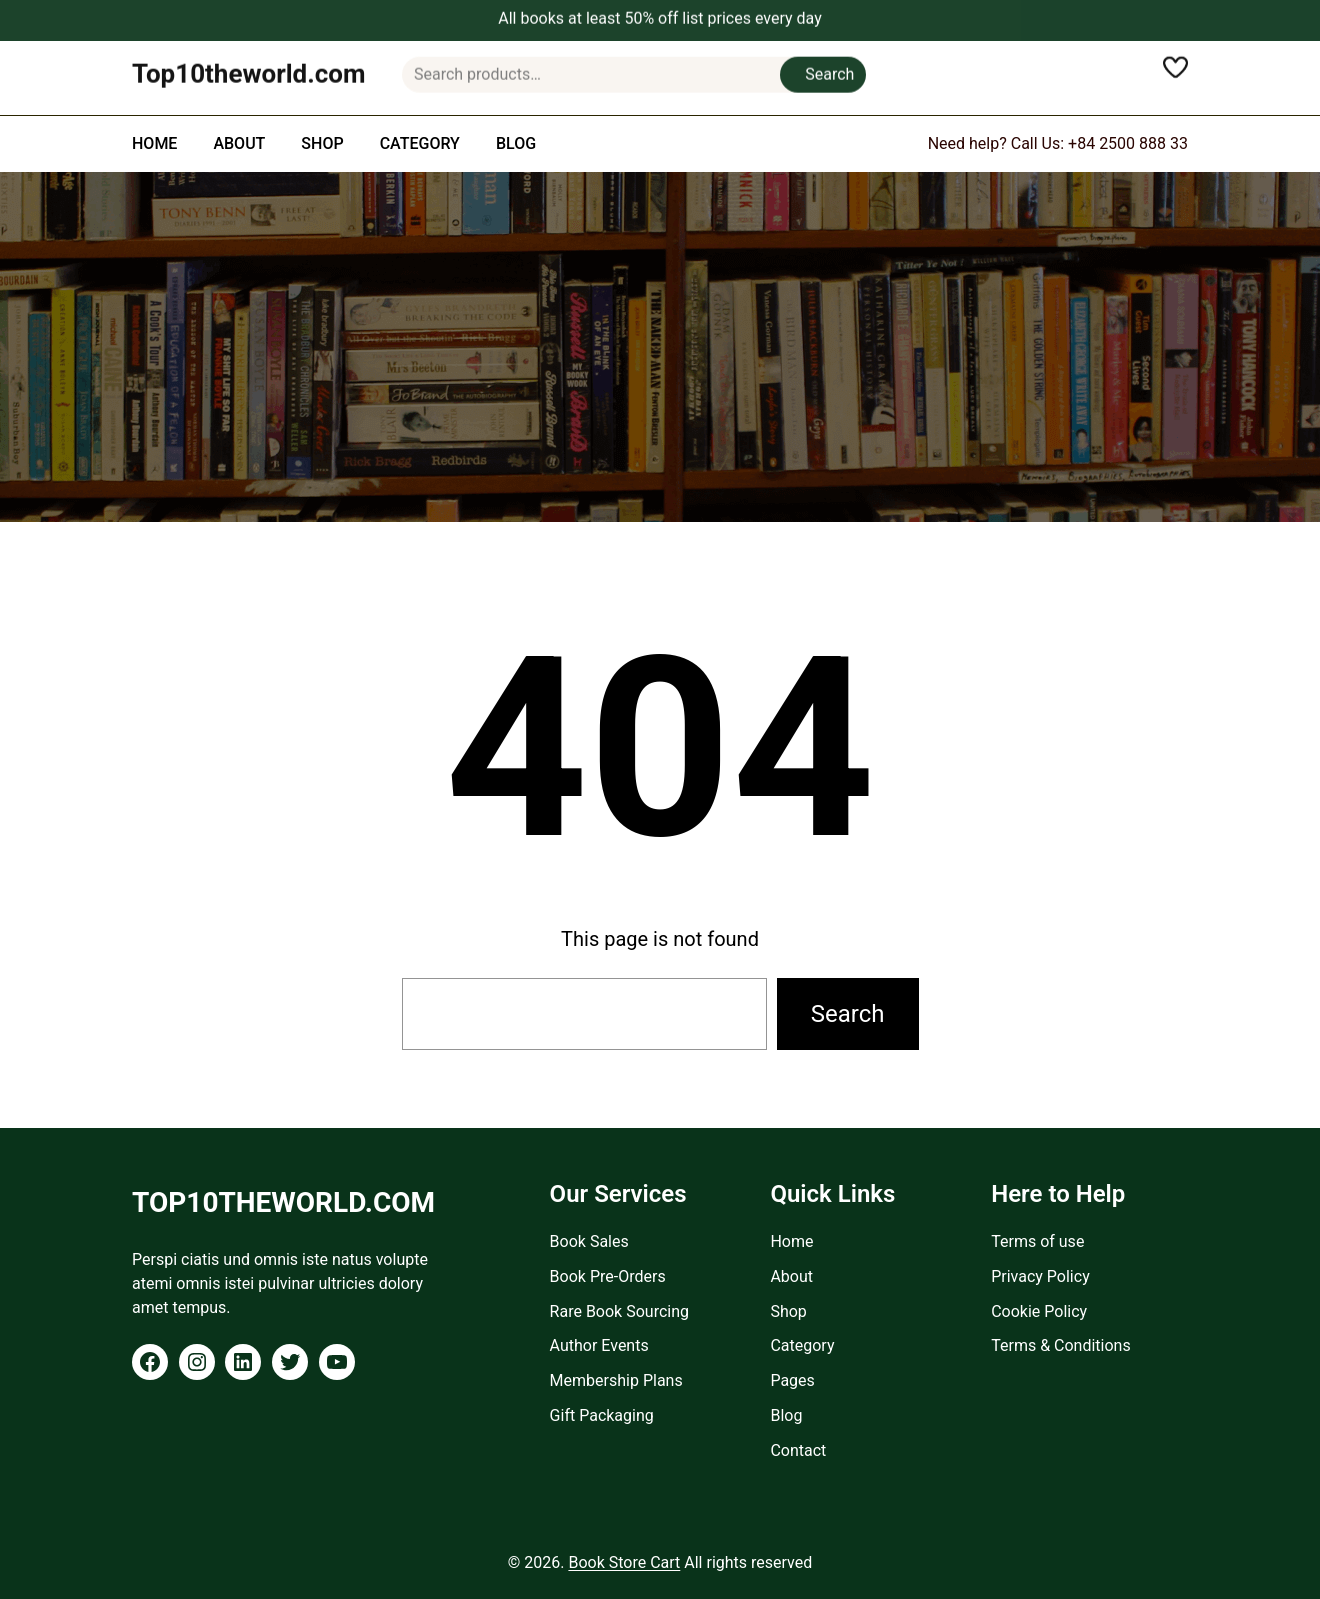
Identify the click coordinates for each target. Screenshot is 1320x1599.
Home (791, 1241)
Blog (786, 1415)
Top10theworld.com (249, 66)
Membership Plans (616, 1380)
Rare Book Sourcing (619, 1311)
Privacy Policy (1040, 1276)
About (791, 1276)
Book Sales (589, 1241)
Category (802, 1345)
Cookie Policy (1039, 1311)
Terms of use (1037, 1241)
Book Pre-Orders (608, 1276)
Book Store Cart (624, 1562)
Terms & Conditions (1061, 1345)
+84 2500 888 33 (1128, 143)
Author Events (599, 1345)
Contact (798, 1450)
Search (829, 66)
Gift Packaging (602, 1415)
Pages (792, 1380)
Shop (788, 1311)
